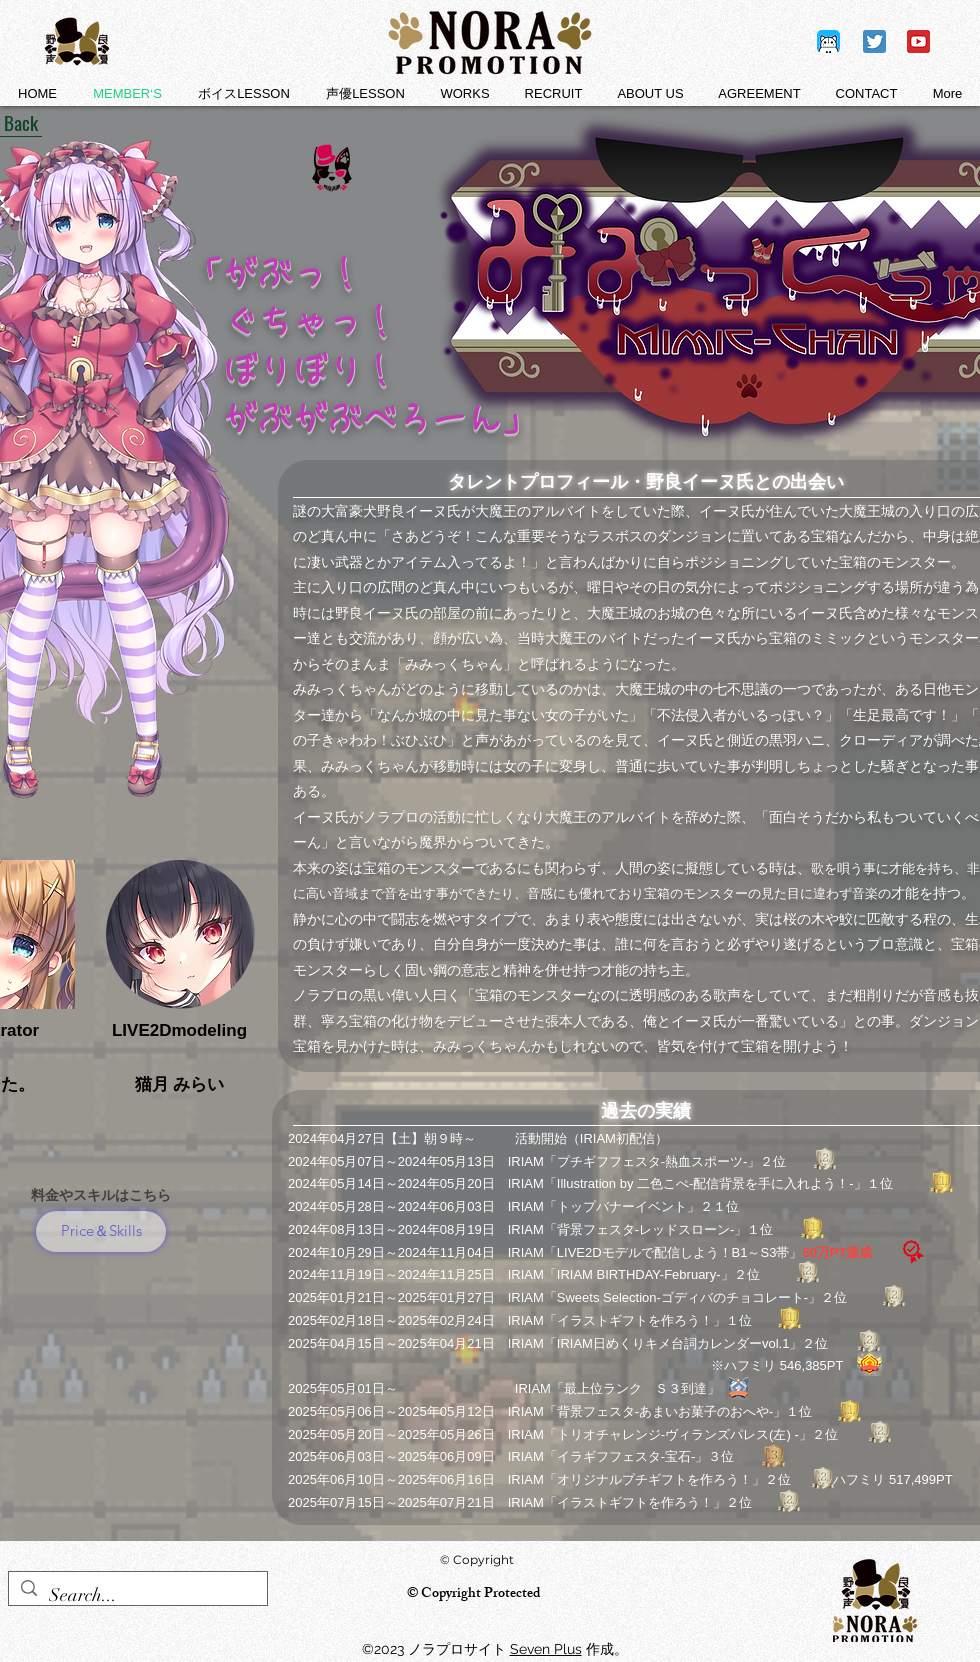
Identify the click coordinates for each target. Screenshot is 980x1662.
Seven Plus (546, 1649)
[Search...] (137, 1596)
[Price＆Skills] (101, 1231)
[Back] (21, 122)
